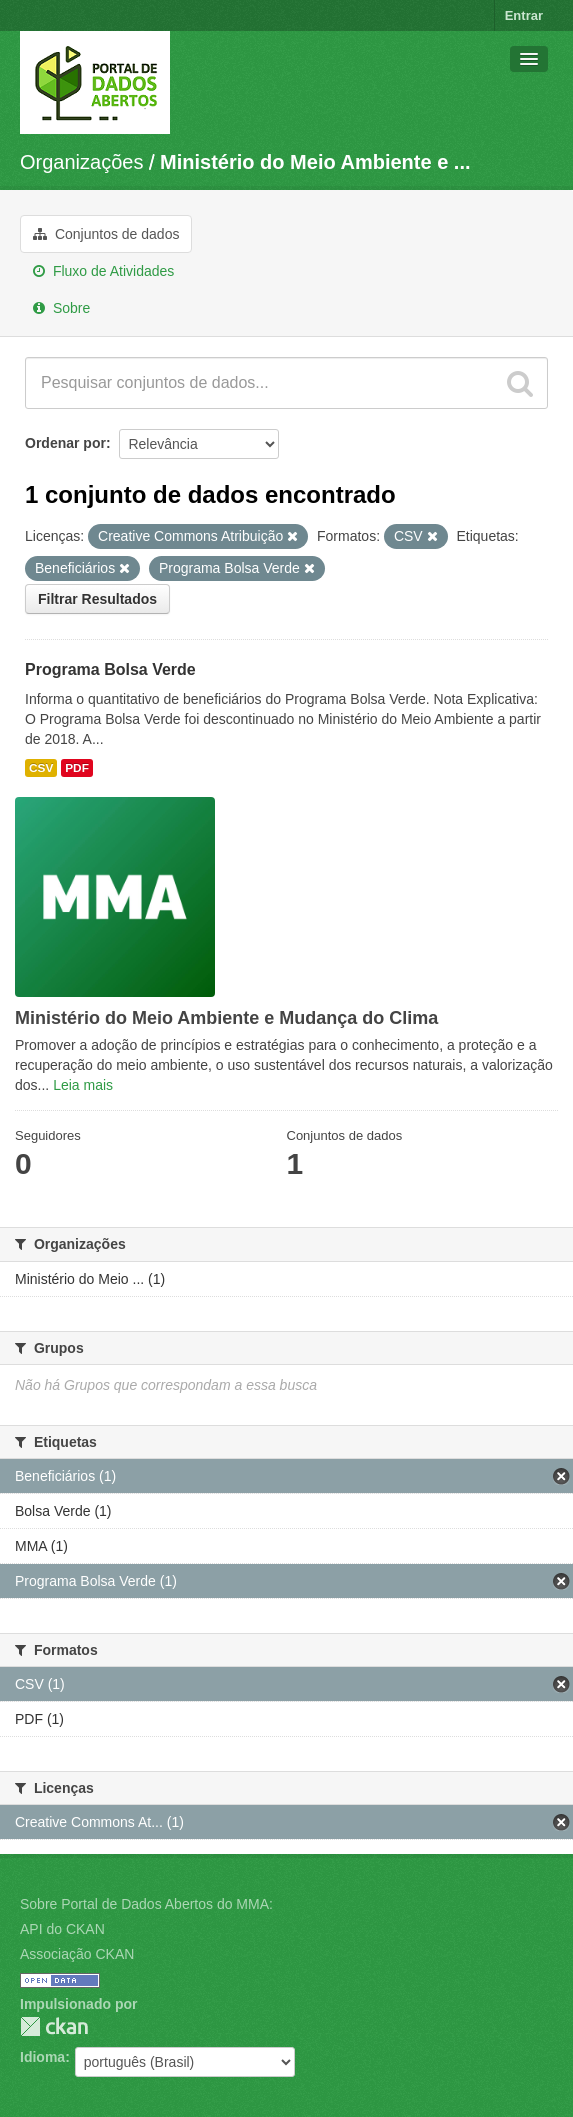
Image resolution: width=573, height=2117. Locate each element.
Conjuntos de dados (106, 234)
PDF (77, 768)
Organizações (81, 162)
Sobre (61, 308)
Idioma (42, 2057)
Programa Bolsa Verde (110, 669)
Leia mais (83, 1085)
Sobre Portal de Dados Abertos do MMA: (146, 1904)
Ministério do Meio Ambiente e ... (315, 162)
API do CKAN (62, 1929)
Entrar (524, 15)
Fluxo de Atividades (103, 271)
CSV (41, 768)
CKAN (54, 2026)
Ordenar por (65, 443)
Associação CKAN (77, 1954)
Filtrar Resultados (97, 599)
